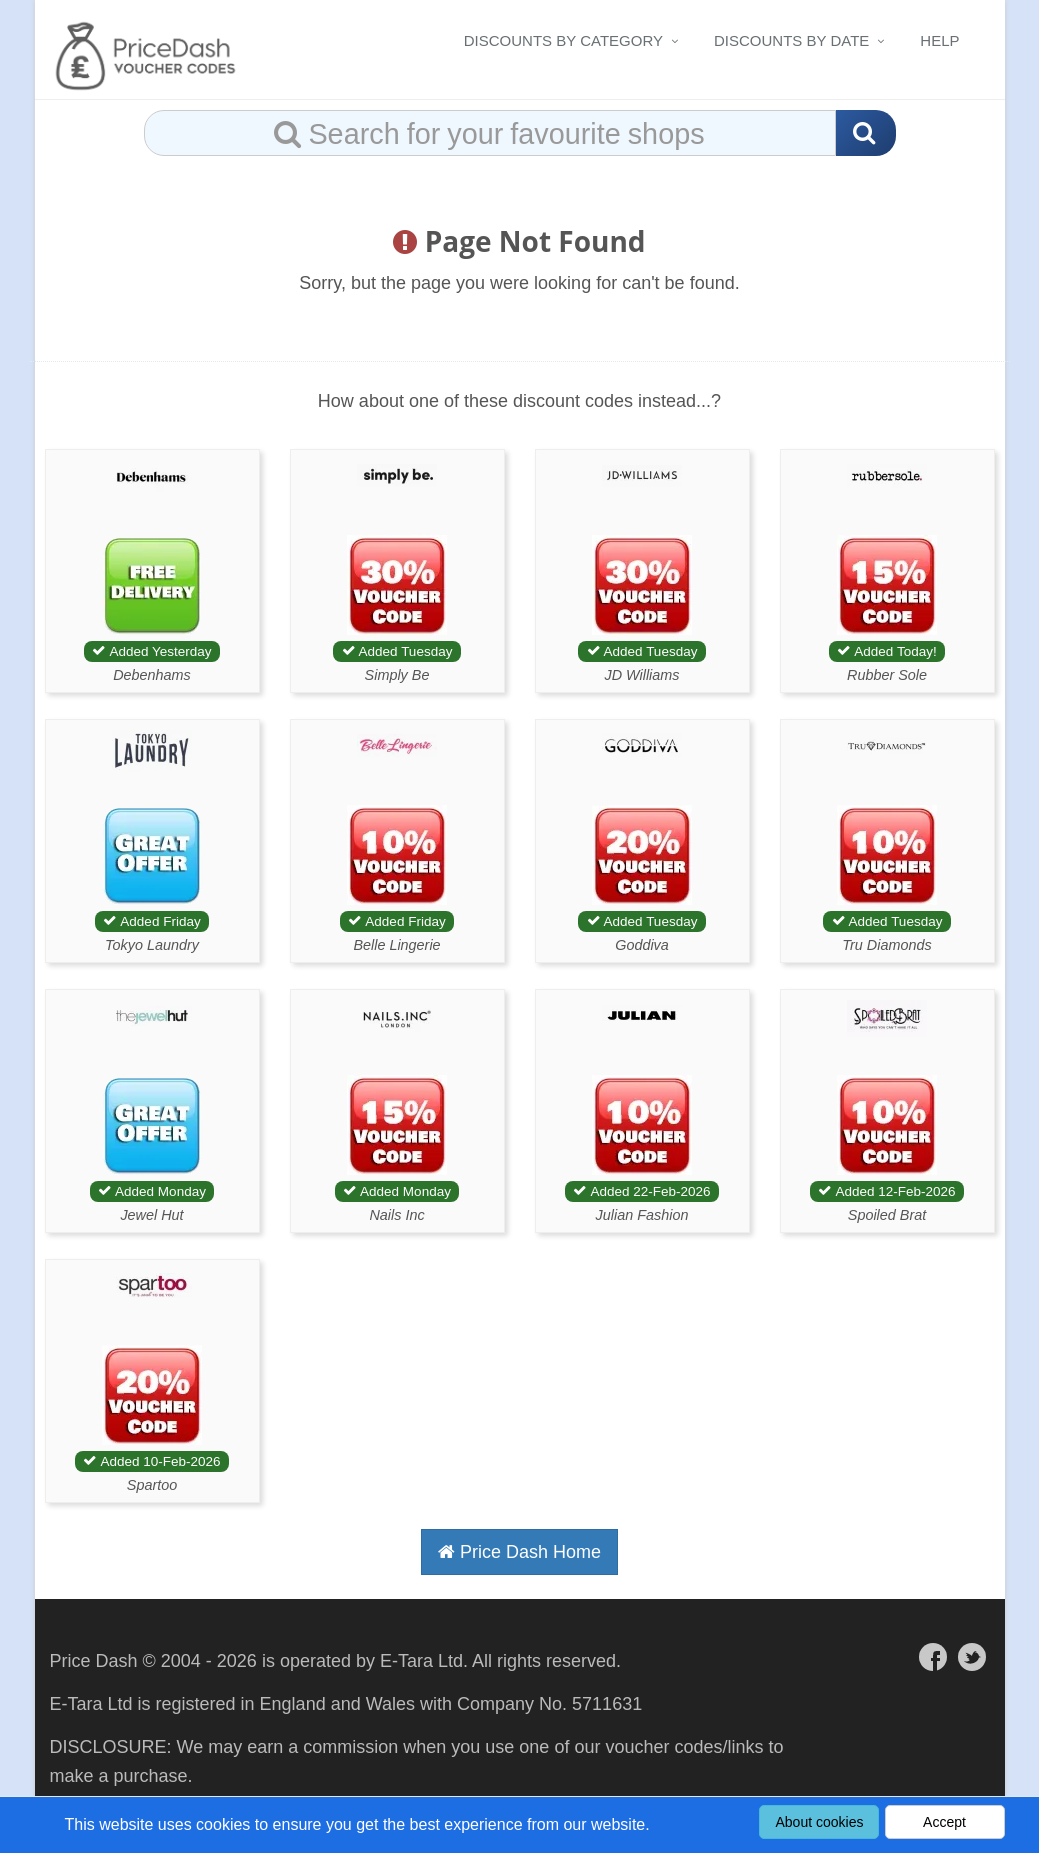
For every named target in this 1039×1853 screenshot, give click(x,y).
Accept (944, 1822)
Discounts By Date (791, 40)
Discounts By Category (563, 40)
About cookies (820, 1822)
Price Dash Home (519, 1552)
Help (939, 40)
